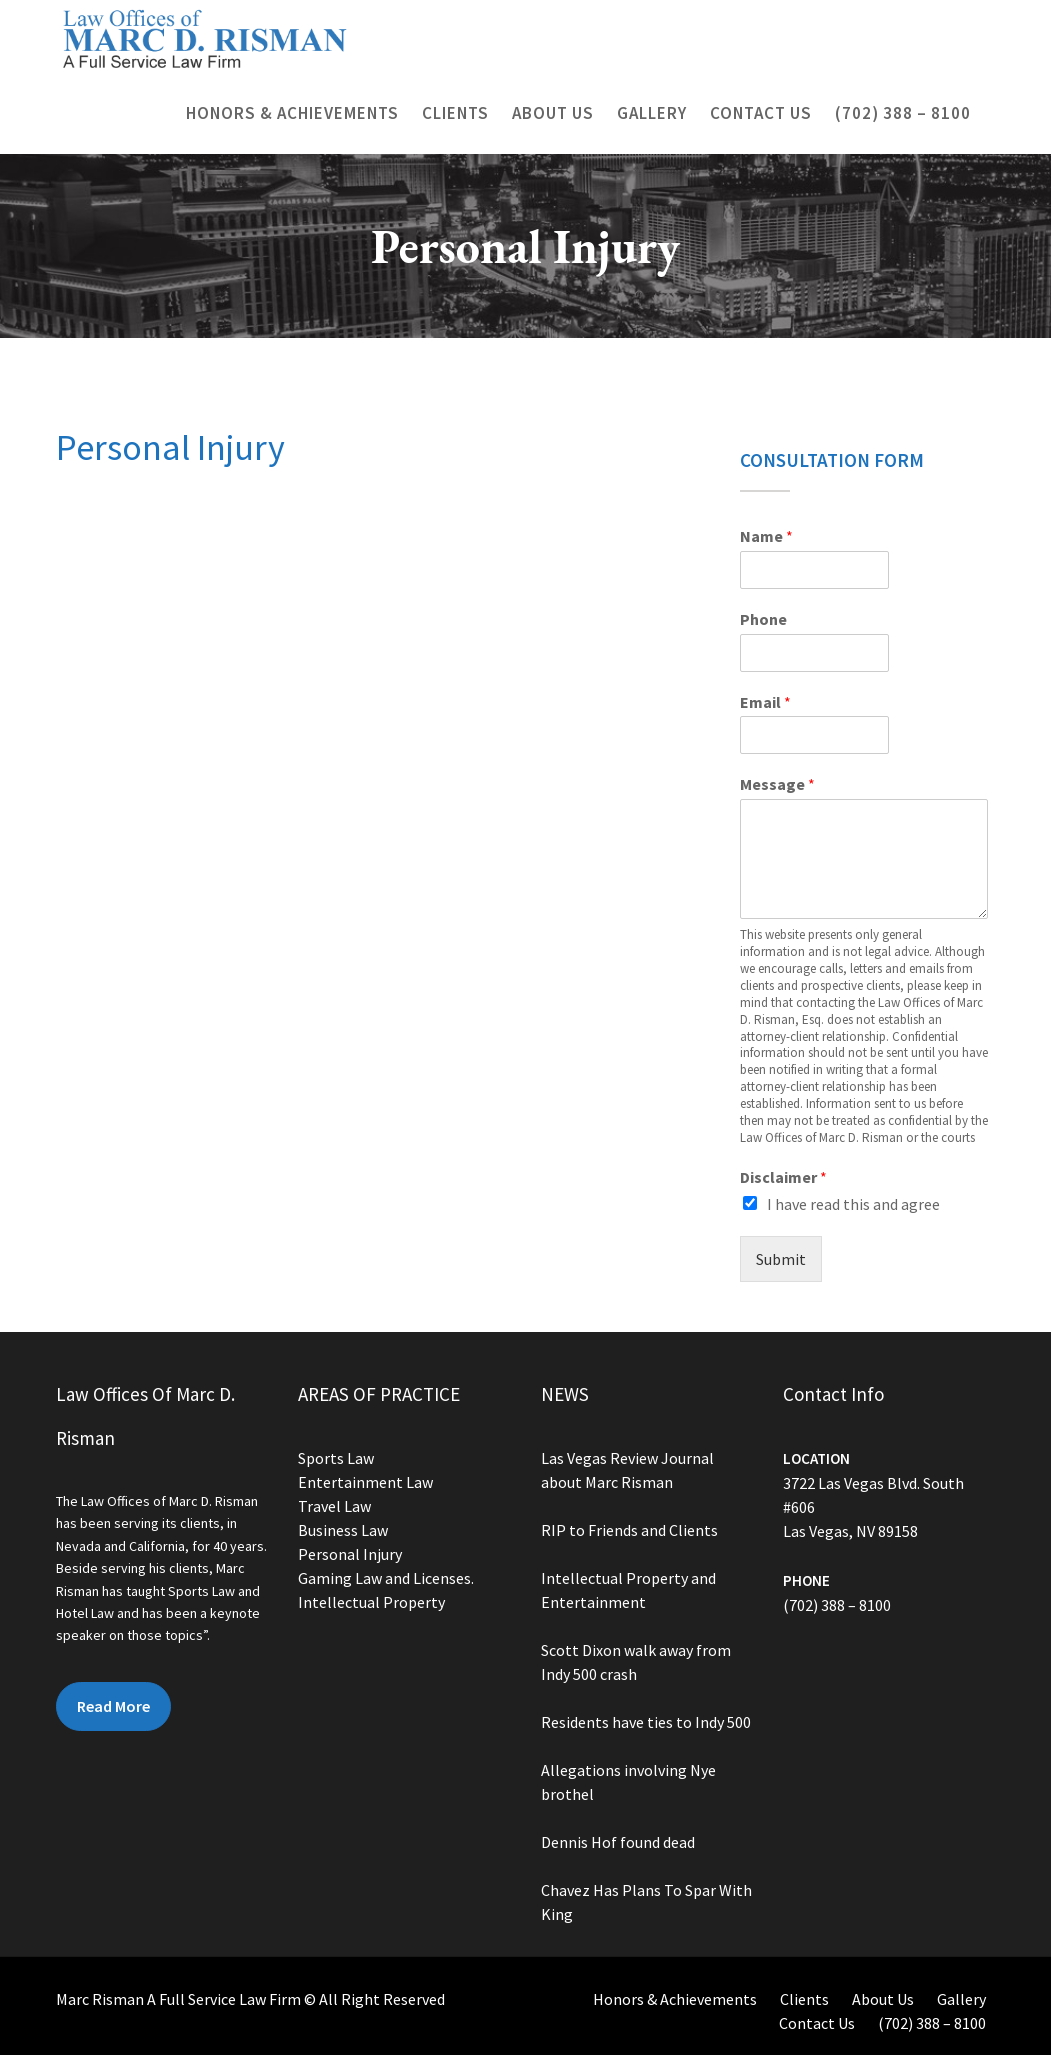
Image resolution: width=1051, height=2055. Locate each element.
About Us (553, 113)
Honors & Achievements (292, 113)
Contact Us (761, 113)
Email (765, 702)
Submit (781, 1259)
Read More (114, 1704)
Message (777, 784)
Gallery (652, 113)
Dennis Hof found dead (617, 1840)
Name (766, 536)
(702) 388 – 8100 (903, 113)
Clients (455, 113)
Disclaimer (783, 1177)
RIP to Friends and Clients (628, 1531)
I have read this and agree (853, 1204)
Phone (763, 619)
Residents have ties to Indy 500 (645, 1721)
